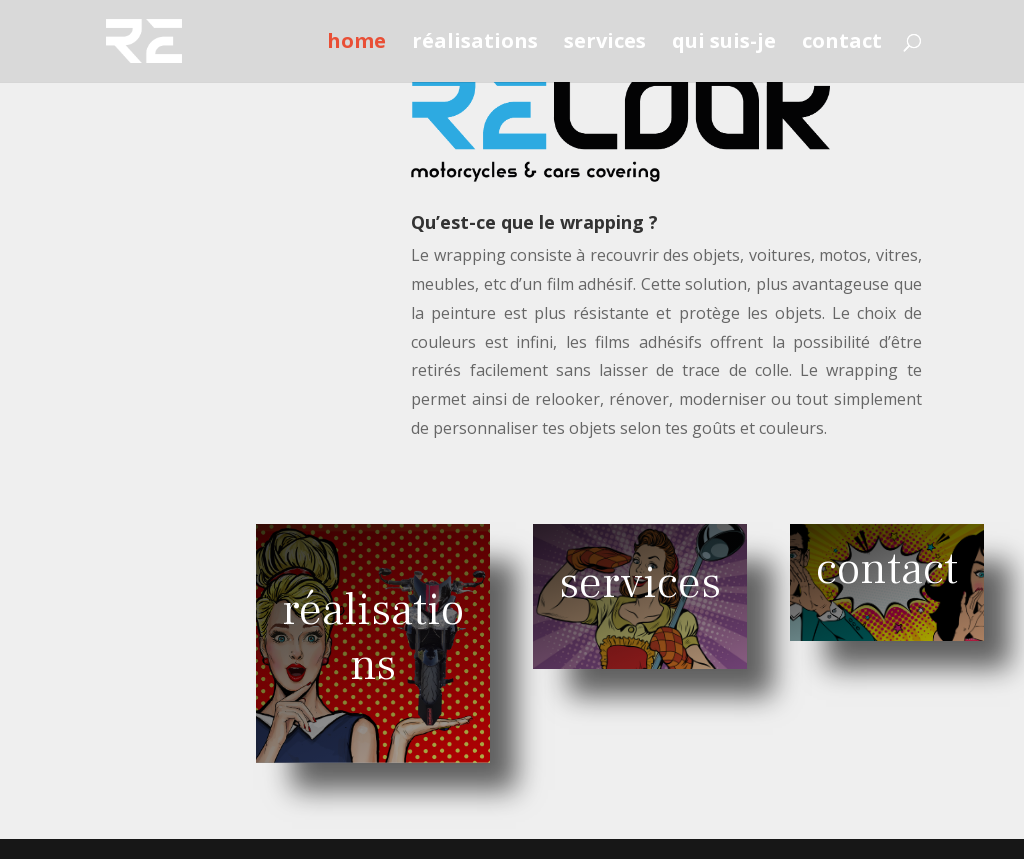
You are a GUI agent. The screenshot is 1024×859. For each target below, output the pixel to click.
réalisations (475, 44)
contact (842, 44)
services (605, 44)
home (356, 44)
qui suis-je (724, 44)
